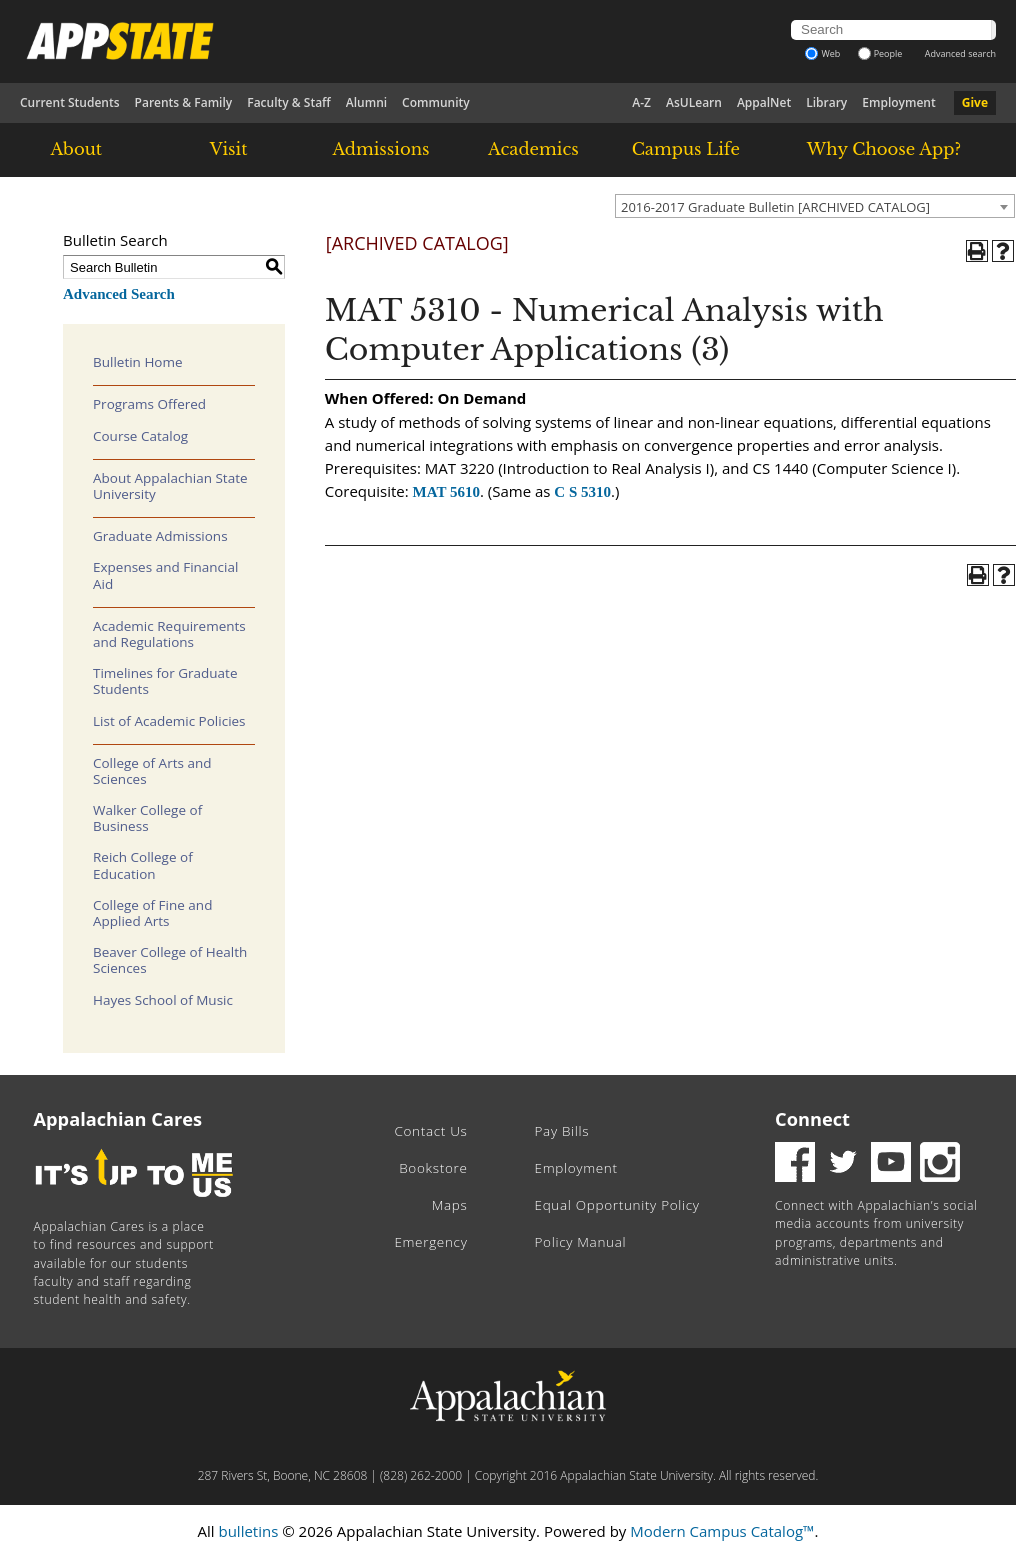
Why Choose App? (884, 149)
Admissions (380, 149)
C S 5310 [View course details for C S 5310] (582, 492)
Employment (898, 102)
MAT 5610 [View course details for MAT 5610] (446, 492)
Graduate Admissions (160, 536)
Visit (229, 149)
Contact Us (430, 1131)
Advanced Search (119, 294)
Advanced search (960, 53)
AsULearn (694, 102)
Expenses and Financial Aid (165, 575)
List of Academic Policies (169, 721)
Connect (812, 1119)
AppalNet (764, 102)
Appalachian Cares (118, 1119)
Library (826, 102)
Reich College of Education (143, 865)
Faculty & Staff (289, 102)
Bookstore (433, 1168)
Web (822, 53)
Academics (533, 149)
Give (975, 102)
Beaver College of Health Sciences (170, 960)
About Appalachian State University (170, 486)
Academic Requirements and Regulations (169, 634)
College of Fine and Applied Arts (152, 913)
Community (436, 102)
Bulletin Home (138, 362)
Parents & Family (184, 102)
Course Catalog (140, 436)
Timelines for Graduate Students (165, 681)
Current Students (70, 102)
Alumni (366, 102)
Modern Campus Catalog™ (722, 1531)
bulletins (248, 1531)
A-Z (641, 102)
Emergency (430, 1242)
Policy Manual (581, 1242)
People (880, 53)
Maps (450, 1205)
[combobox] (815, 206)
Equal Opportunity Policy (617, 1205)
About (76, 149)
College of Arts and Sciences (152, 771)
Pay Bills (562, 1131)
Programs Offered (149, 404)
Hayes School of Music (163, 1000)
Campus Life (686, 149)
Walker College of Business (147, 818)
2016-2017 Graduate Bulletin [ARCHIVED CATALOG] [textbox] (775, 207)
